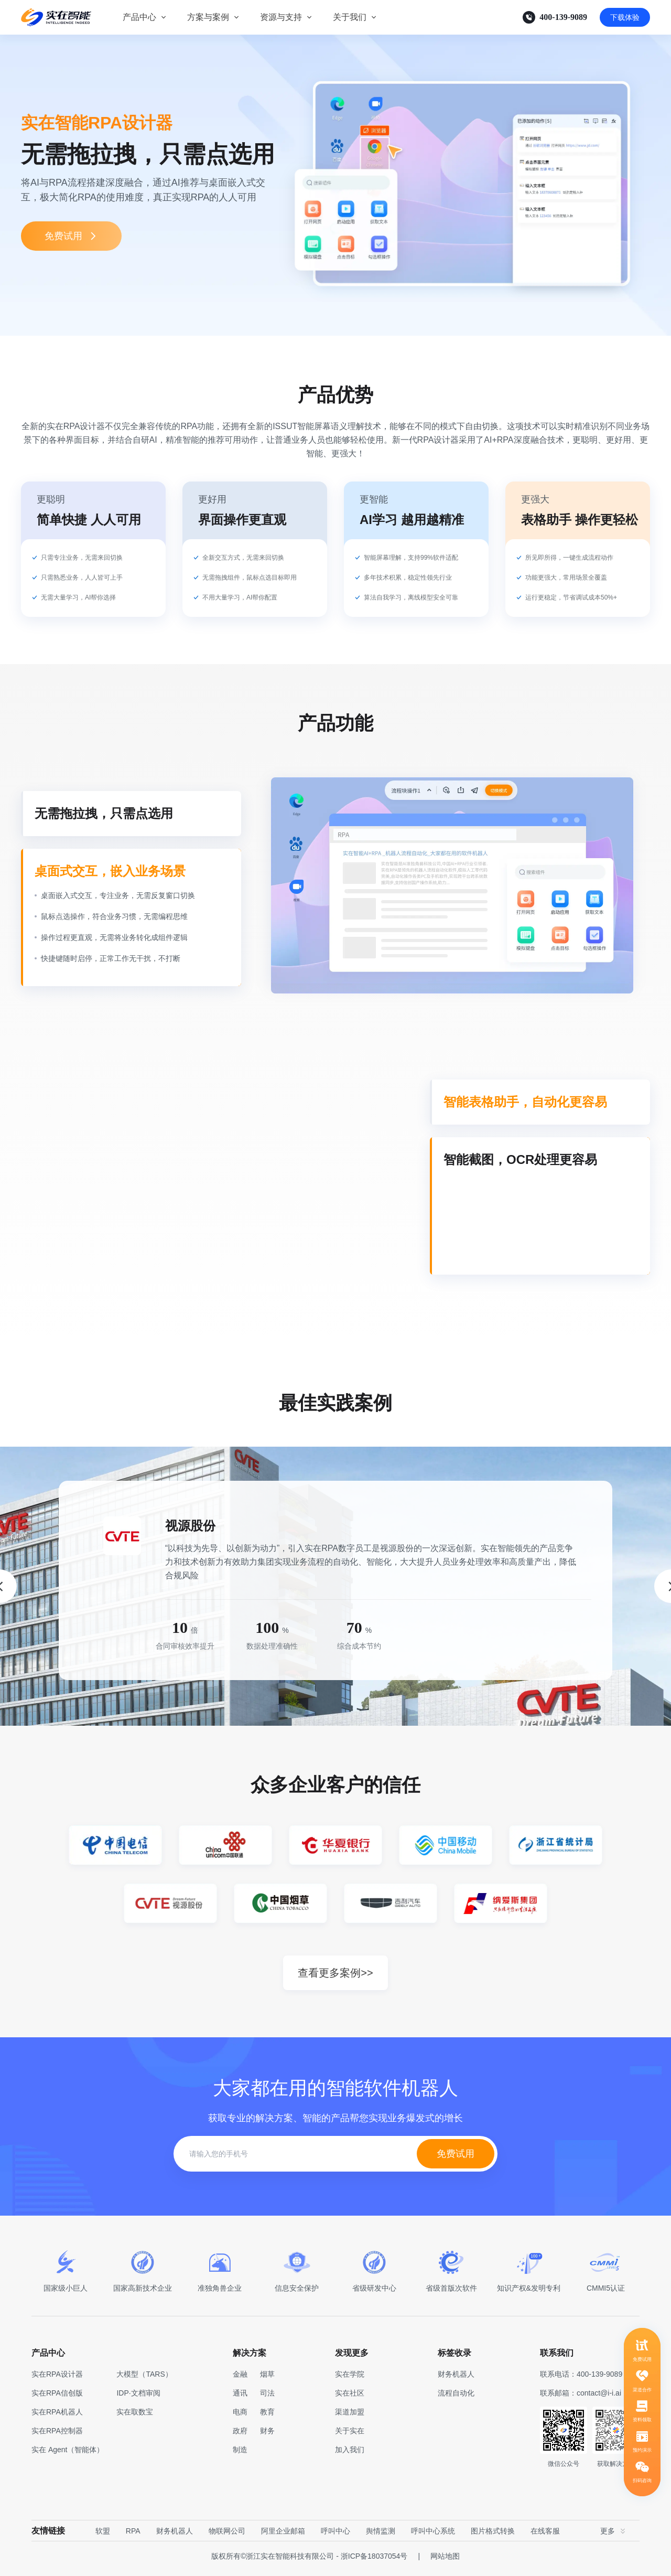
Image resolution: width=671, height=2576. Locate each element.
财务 (267, 2435)
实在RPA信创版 (57, 2397)
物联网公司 (227, 2535)
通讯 (240, 2397)
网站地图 (445, 2561)
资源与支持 (281, 17)
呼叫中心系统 (433, 2535)
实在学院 (349, 2379)
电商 (240, 2416)
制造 (240, 2454)
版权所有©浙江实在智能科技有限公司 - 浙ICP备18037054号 (309, 2561)
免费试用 (71, 236)
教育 (267, 2416)
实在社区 (349, 2397)
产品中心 (139, 17)
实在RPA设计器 (57, 2379)
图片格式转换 (493, 2535)
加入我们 (349, 2454)
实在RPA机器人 (57, 2416)
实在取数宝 (134, 2416)
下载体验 (625, 17)
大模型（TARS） (144, 2379)
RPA (133, 2535)
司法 (267, 2397)
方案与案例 (208, 17)
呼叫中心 (335, 2535)
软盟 (102, 2535)
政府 (240, 2435)
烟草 (267, 2379)
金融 (240, 2379)
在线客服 (545, 2535)
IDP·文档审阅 (138, 2397)
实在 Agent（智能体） (67, 2454)
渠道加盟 (349, 2416)
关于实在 (349, 2435)
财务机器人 (174, 2535)
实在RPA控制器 (57, 2435)
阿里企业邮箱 (283, 2535)
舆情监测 (380, 2535)
